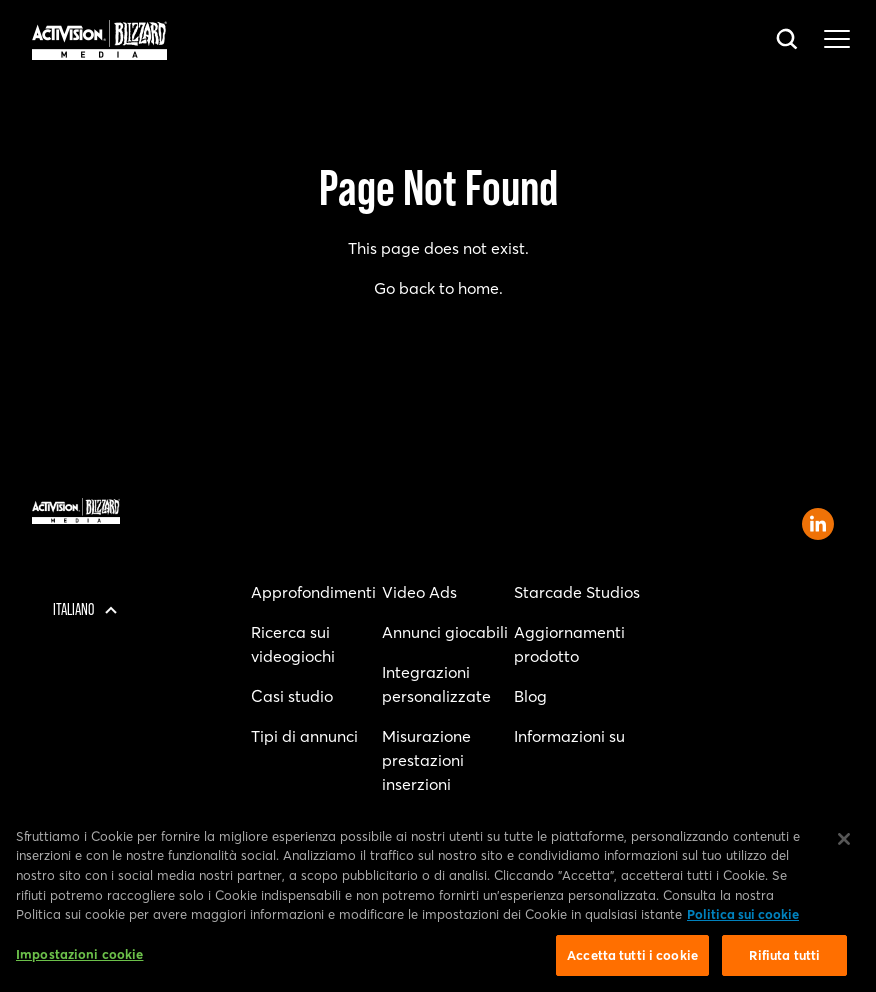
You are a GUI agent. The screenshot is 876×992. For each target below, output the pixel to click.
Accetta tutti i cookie (632, 960)
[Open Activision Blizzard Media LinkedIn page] (818, 524)
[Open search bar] (788, 40)
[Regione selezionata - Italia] (80, 610)
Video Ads (419, 592)
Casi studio (292, 696)
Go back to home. (438, 288)
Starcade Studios (577, 592)
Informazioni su (569, 736)
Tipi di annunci (304, 736)
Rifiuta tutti (785, 960)
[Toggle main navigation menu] (837, 40)
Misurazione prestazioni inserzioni (426, 760)
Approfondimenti (313, 592)
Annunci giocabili (445, 632)
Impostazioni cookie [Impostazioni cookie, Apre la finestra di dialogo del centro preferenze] (79, 959)
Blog (530, 696)
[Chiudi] (844, 844)
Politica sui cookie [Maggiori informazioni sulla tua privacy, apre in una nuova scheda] (743, 919)
